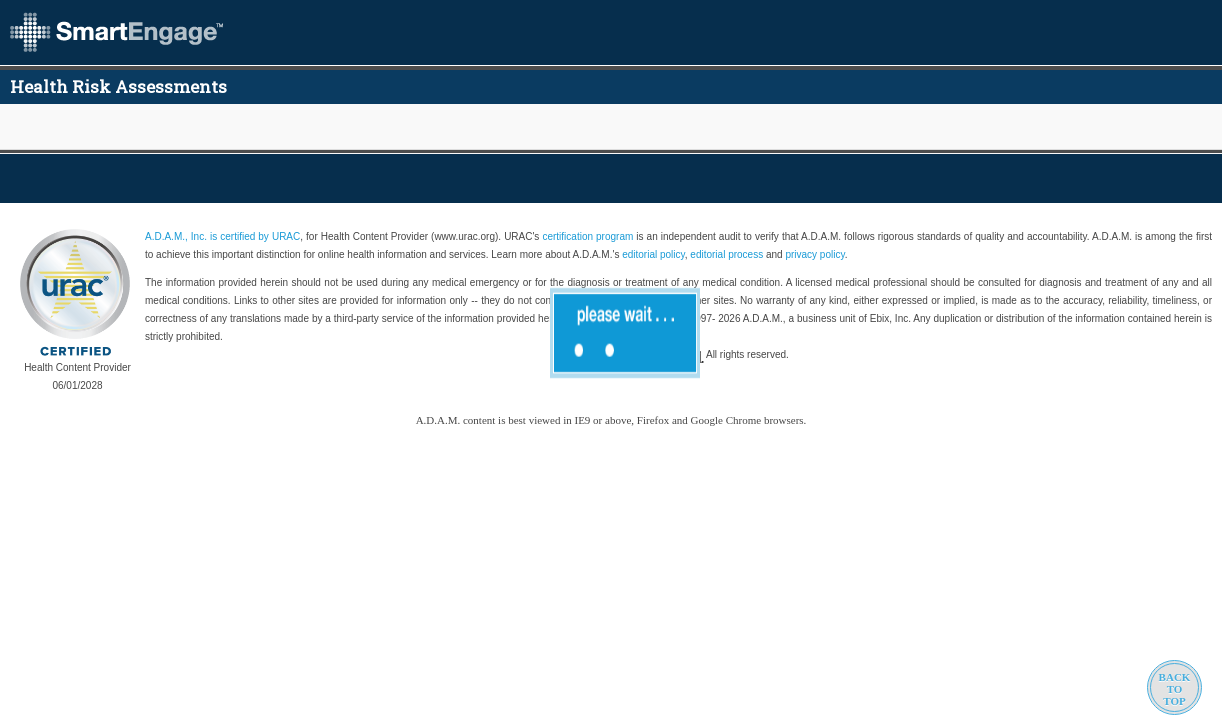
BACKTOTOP (1175, 689)
